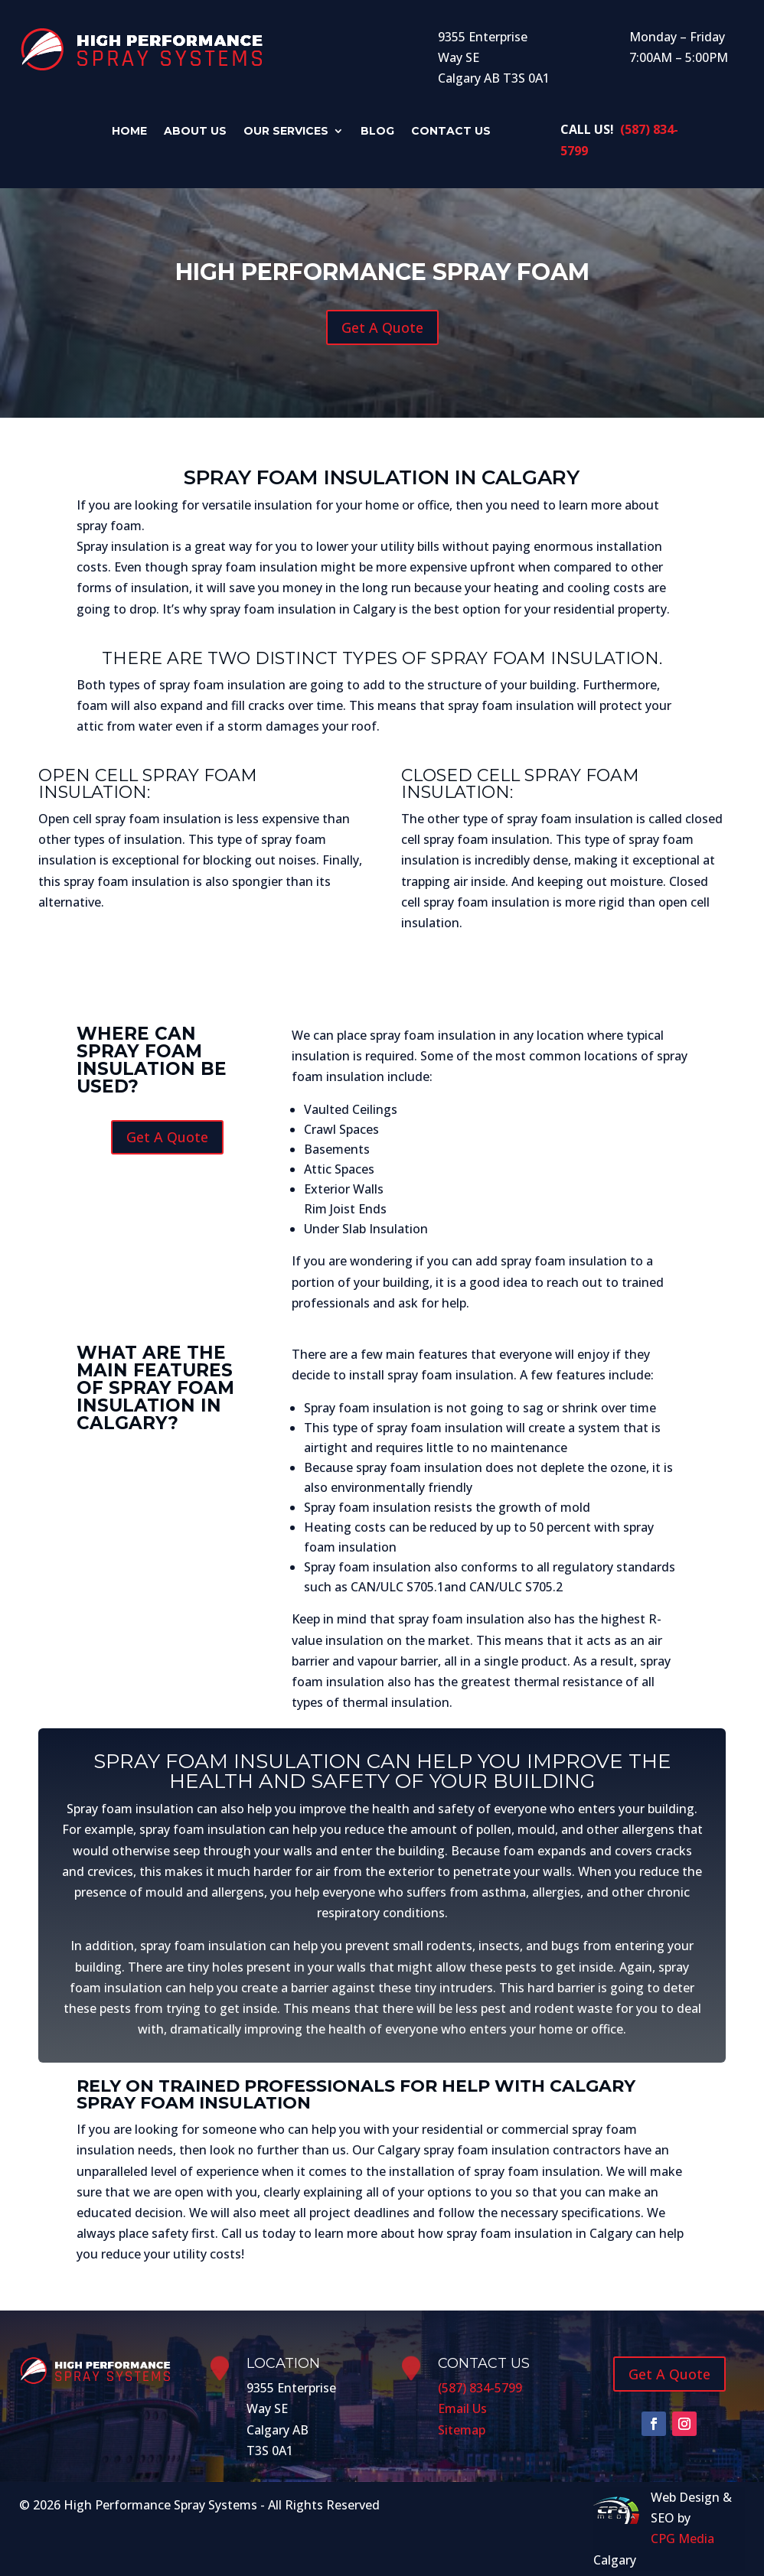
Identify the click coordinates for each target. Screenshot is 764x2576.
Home (147, 131)
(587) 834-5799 (480, 2387)
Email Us (462, 2408)
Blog (369, 131)
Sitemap (461, 2429)
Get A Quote (382, 327)
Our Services (287, 131)
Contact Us (435, 131)
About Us (206, 131)
